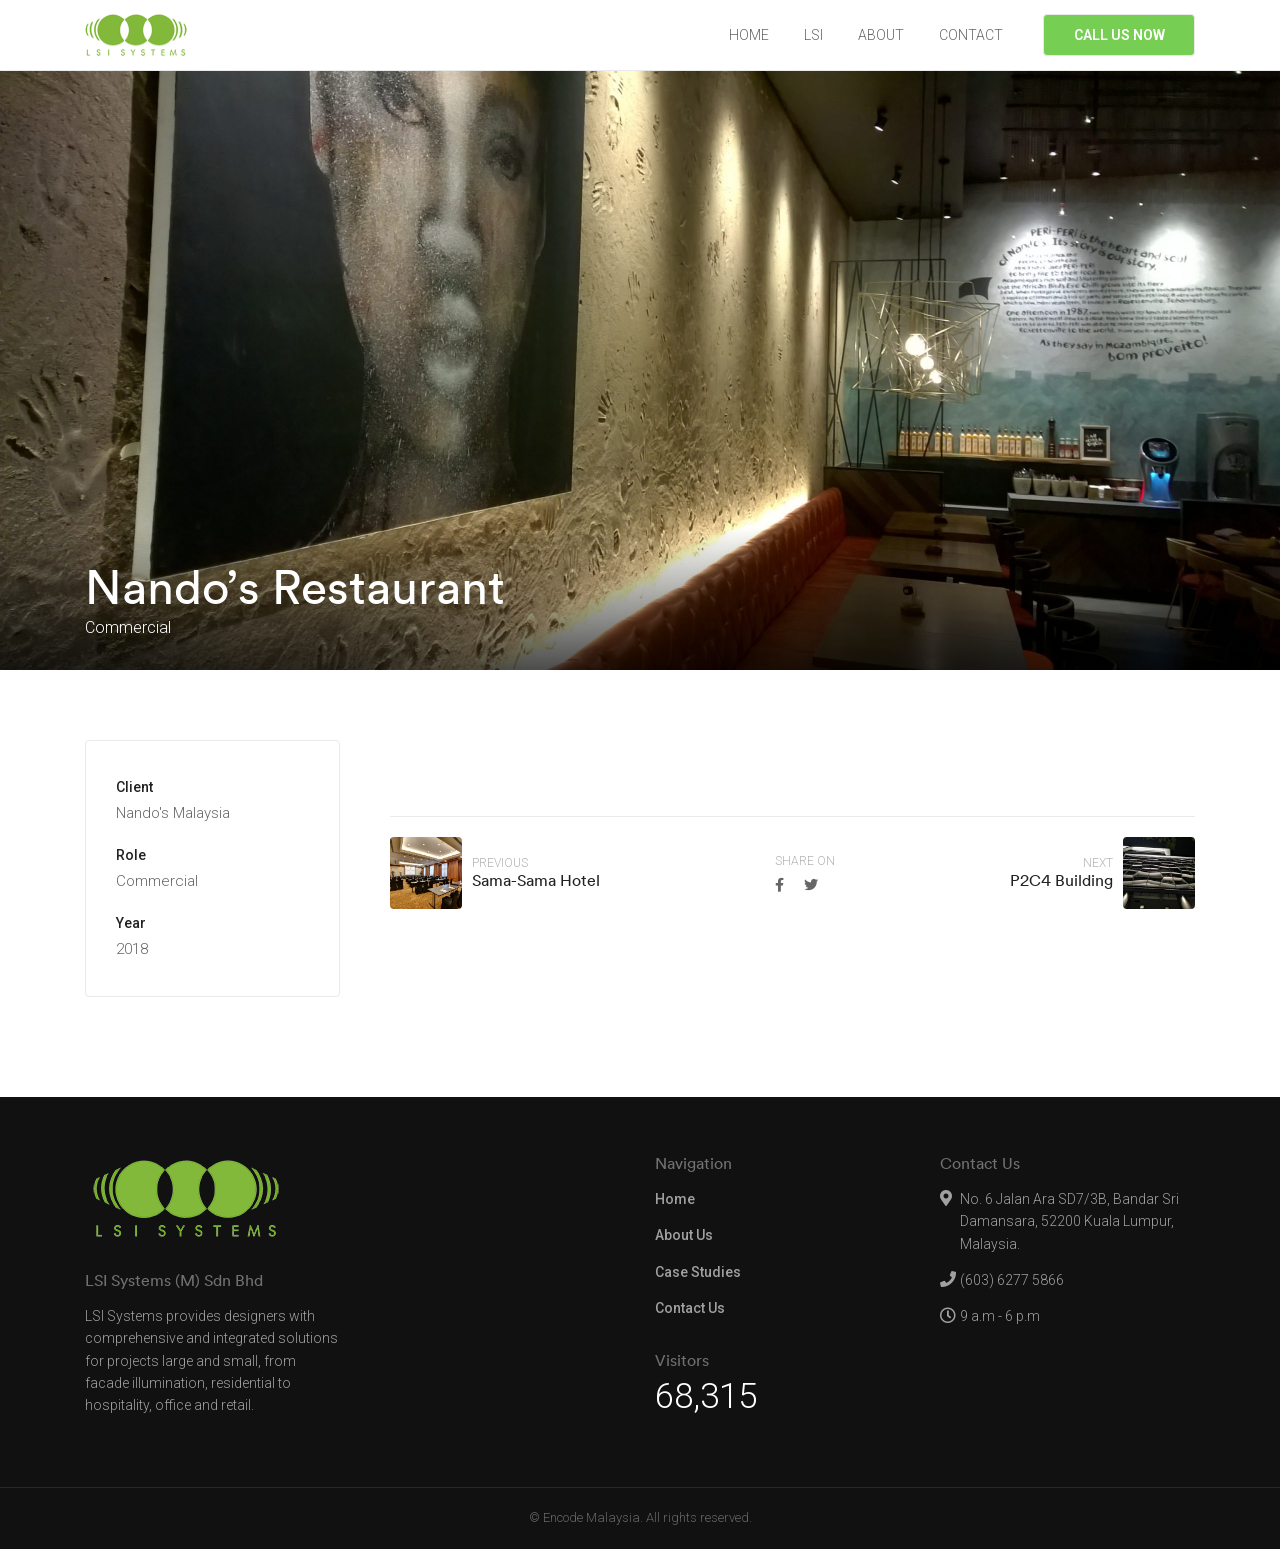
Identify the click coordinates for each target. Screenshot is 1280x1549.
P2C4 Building (1061, 880)
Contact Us (690, 1308)
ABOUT (881, 35)
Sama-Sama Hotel (536, 880)
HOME (749, 35)
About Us (684, 1235)
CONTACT (971, 35)
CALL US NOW (1119, 35)
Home (675, 1199)
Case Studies (698, 1272)
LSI (813, 35)
